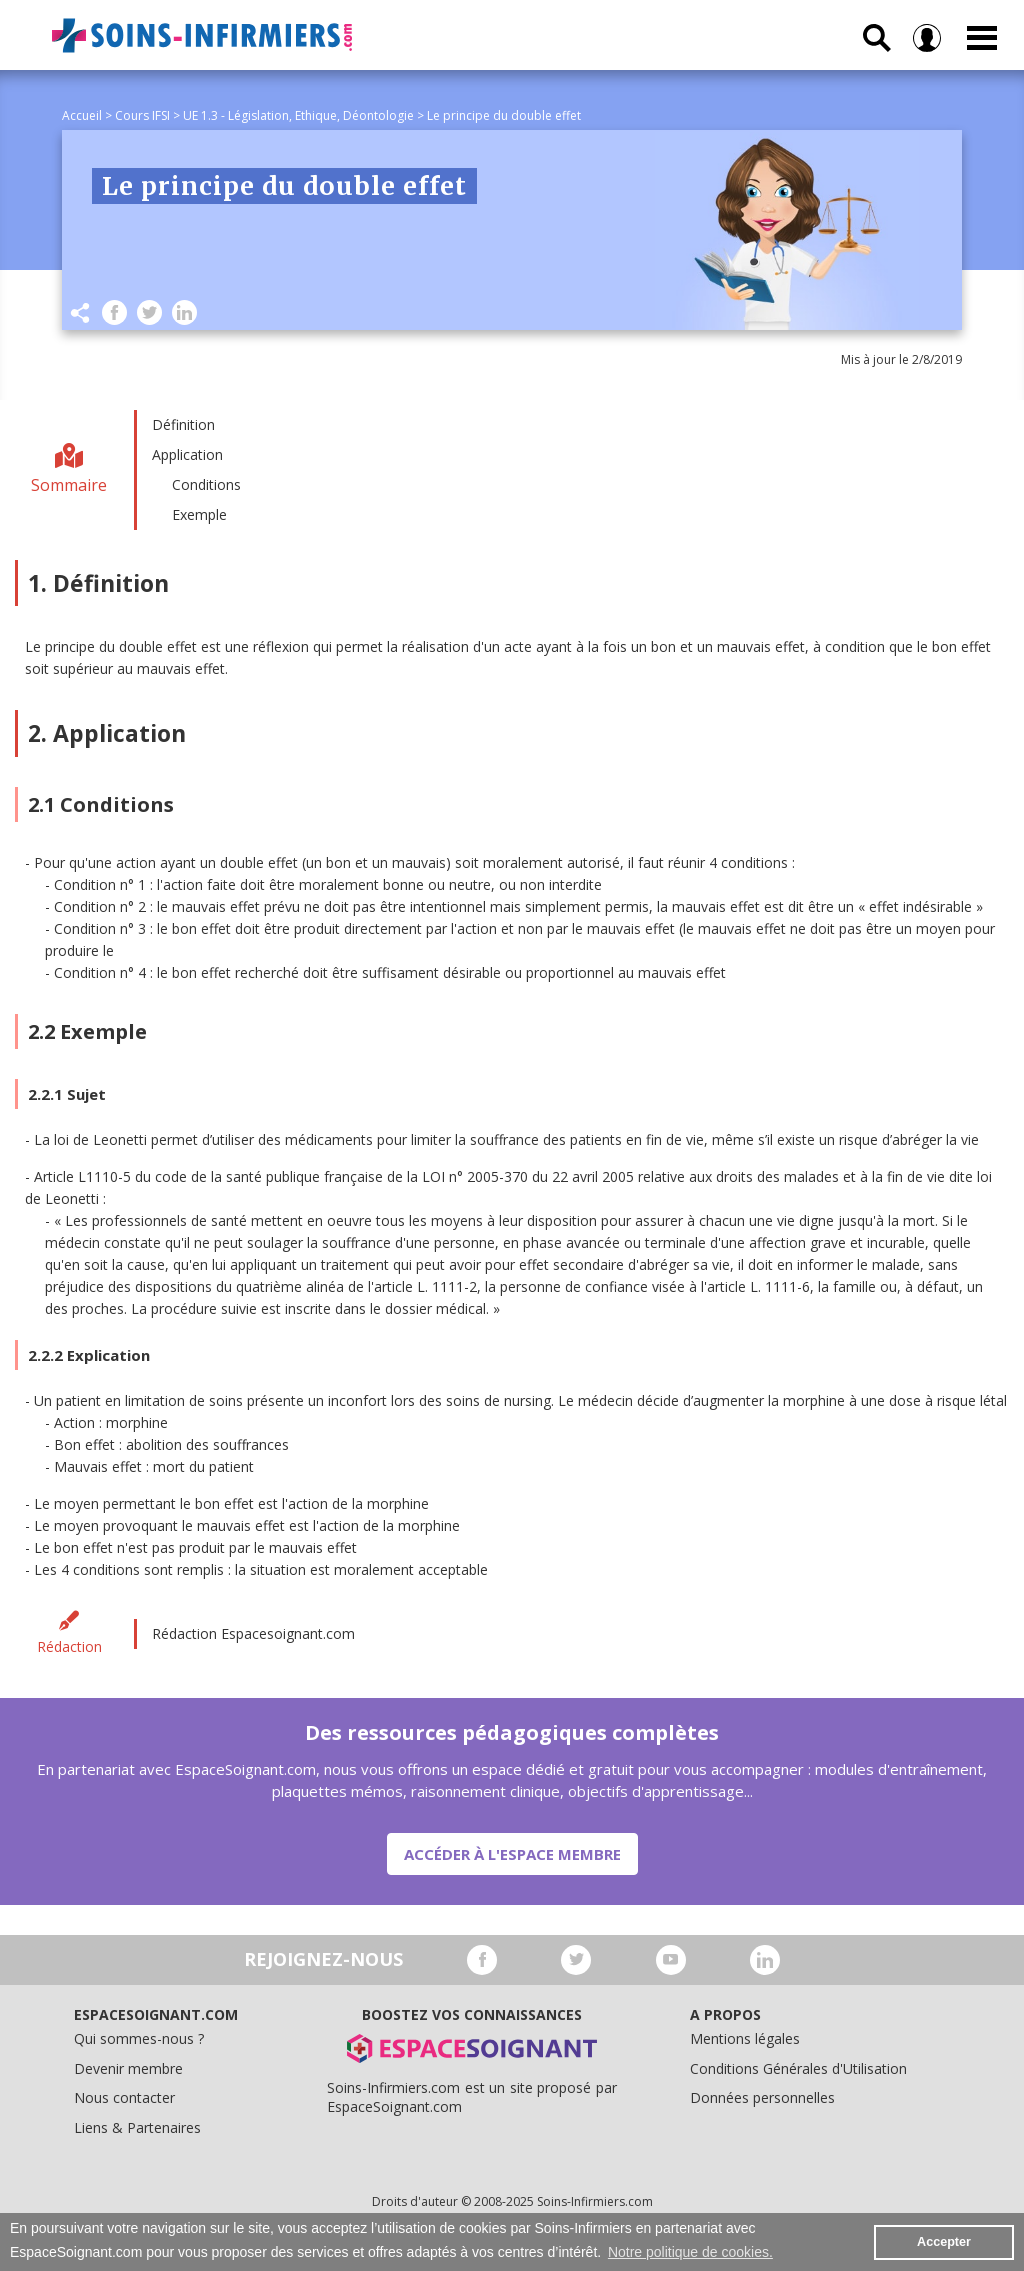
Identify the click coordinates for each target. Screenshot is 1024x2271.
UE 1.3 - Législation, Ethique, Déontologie (298, 115)
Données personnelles (762, 2097)
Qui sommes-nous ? (139, 2038)
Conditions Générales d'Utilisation (798, 2068)
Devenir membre (128, 2068)
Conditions (206, 484)
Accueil (82, 115)
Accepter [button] (944, 2242)
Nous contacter (124, 2097)
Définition (183, 424)
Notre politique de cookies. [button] (690, 2252)
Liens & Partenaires (137, 2127)
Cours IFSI (142, 115)
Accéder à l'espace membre (512, 1854)
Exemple (199, 514)
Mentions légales (745, 2038)
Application (187, 454)
